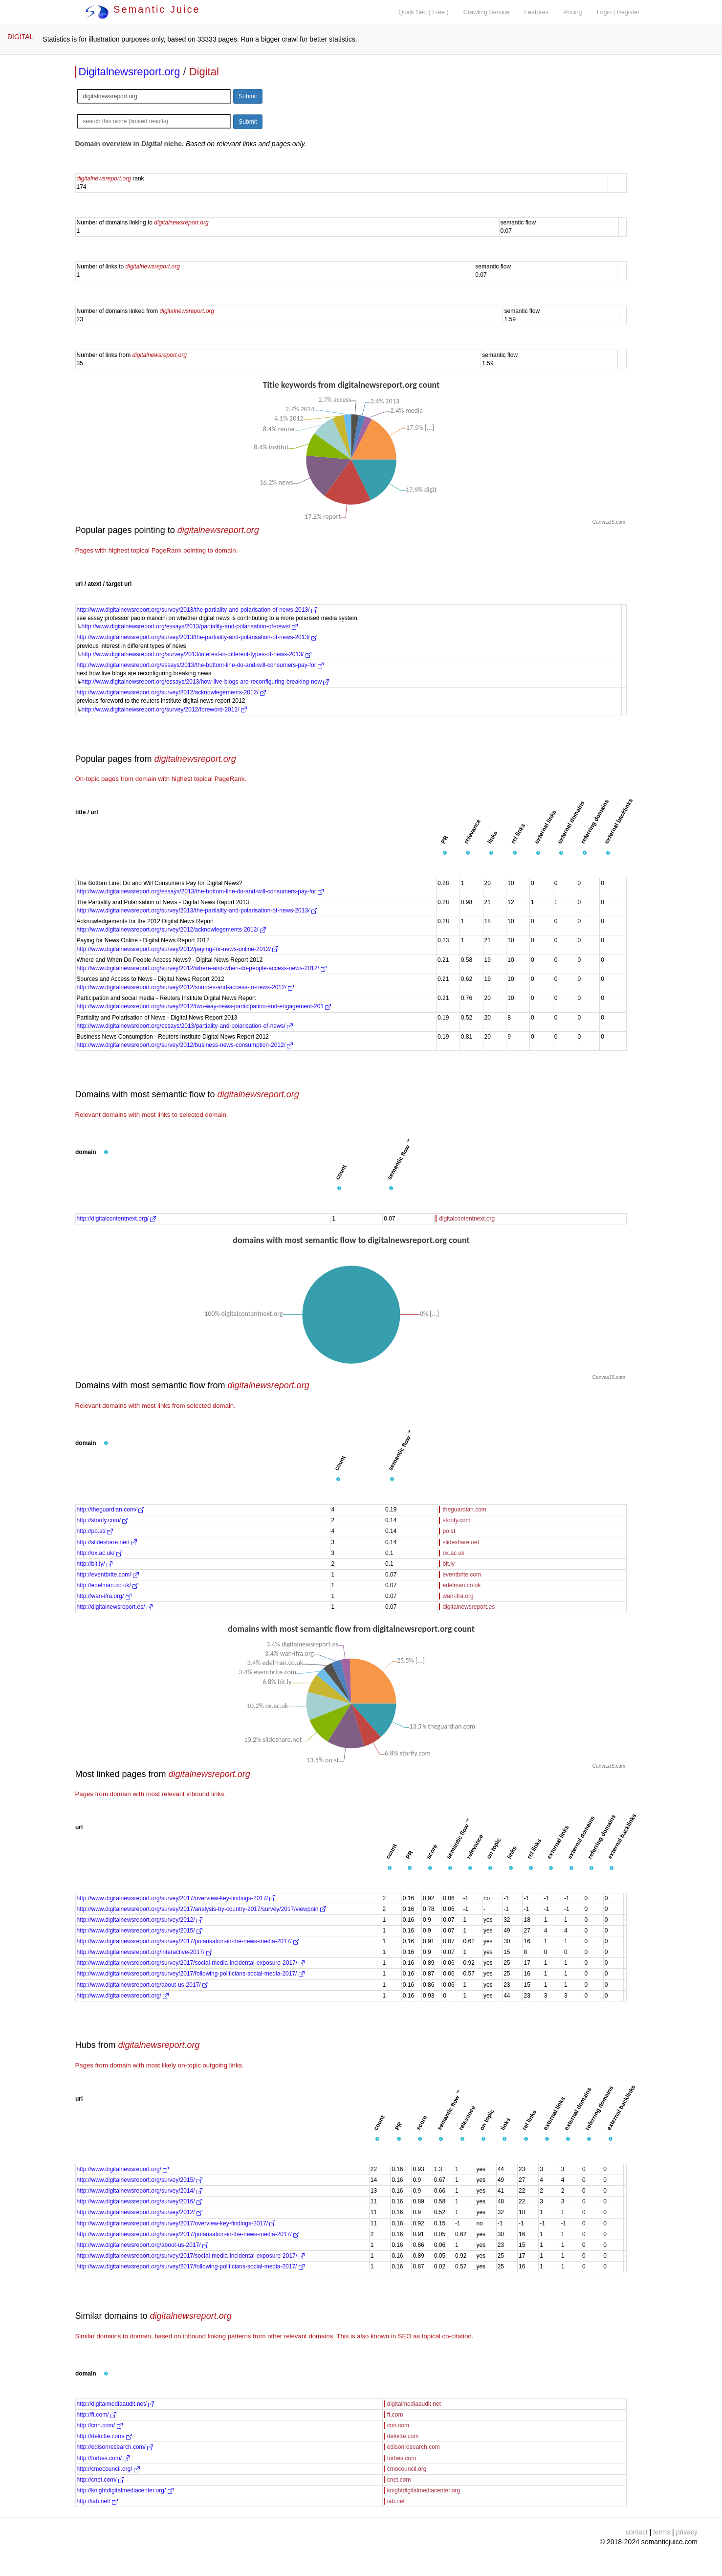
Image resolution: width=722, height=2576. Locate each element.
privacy (687, 2532)
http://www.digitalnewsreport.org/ (123, 1995)
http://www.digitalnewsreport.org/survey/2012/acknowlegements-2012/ (171, 692)
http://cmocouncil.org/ (108, 2468)
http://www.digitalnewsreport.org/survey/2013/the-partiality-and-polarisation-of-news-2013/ (197, 609)
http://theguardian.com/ (110, 1509)
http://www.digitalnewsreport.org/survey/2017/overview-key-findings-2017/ (176, 1898)
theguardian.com (464, 1509)
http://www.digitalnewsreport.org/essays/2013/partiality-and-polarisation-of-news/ (190, 626)
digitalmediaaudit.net (414, 2403)
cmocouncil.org (407, 2468)
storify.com (456, 1520)
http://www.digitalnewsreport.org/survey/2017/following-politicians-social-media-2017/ (191, 1973)
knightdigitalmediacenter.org (423, 2490)
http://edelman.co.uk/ (108, 1585)
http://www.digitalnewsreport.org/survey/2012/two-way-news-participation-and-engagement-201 (204, 1006)
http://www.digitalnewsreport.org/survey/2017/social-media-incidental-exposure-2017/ (191, 1962)
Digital (204, 72)
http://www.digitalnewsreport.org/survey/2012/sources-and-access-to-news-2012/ (185, 987)
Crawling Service (486, 12)
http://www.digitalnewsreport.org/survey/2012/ (139, 1919)
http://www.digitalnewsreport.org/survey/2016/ (139, 2201)
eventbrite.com (461, 1574)
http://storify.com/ (103, 1520)
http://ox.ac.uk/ (99, 1553)
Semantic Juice (142, 9)
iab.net (396, 2501)
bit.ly (448, 1563)
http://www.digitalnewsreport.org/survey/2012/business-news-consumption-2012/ (185, 1045)
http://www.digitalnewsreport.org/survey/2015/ (139, 1930)
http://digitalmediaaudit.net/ (115, 2403)
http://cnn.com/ (100, 2425)
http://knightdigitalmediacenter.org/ (125, 2490)
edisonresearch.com (413, 2446)
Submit (248, 96)
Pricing (572, 12)
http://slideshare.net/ (107, 1542)
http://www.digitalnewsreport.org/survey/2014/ (139, 2190)
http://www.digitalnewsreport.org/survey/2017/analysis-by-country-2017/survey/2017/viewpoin (201, 1909)
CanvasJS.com (608, 522)
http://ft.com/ (96, 2414)
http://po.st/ (95, 1531)
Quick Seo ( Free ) (423, 12)
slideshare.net (460, 1542)
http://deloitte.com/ (104, 2436)
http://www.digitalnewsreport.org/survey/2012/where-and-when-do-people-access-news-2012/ (202, 968)
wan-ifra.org (457, 1596)
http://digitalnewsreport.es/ (115, 1606)
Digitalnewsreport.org (129, 72)
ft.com (395, 2414)
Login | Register (618, 12)
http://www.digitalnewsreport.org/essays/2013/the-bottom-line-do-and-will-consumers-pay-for (200, 665)
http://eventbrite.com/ (108, 1574)
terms (661, 2532)
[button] (445, 853)
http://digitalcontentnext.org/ (116, 1218)
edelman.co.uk (461, 1585)
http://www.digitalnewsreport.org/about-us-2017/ (142, 1984)
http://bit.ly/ (94, 1563)
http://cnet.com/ (100, 2479)
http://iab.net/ (97, 2501)
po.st (448, 1531)
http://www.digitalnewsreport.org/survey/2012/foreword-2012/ (164, 709)
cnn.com (398, 2425)
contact (637, 2532)
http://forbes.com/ (103, 2458)
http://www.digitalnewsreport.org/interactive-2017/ (144, 1952)
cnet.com (399, 2479)
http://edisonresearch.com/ (115, 2446)
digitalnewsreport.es (468, 1606)
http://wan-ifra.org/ (104, 1596)
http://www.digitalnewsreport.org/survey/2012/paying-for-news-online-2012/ (178, 949)
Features (536, 12)
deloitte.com (403, 2436)
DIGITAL (20, 37)
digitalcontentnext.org (467, 1218)
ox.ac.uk (453, 1553)
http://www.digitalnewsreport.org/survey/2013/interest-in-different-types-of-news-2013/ (196, 654)
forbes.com (401, 2458)
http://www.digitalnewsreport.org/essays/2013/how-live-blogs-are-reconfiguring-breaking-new (205, 681)
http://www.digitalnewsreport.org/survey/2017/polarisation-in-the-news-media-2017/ (188, 1941)
